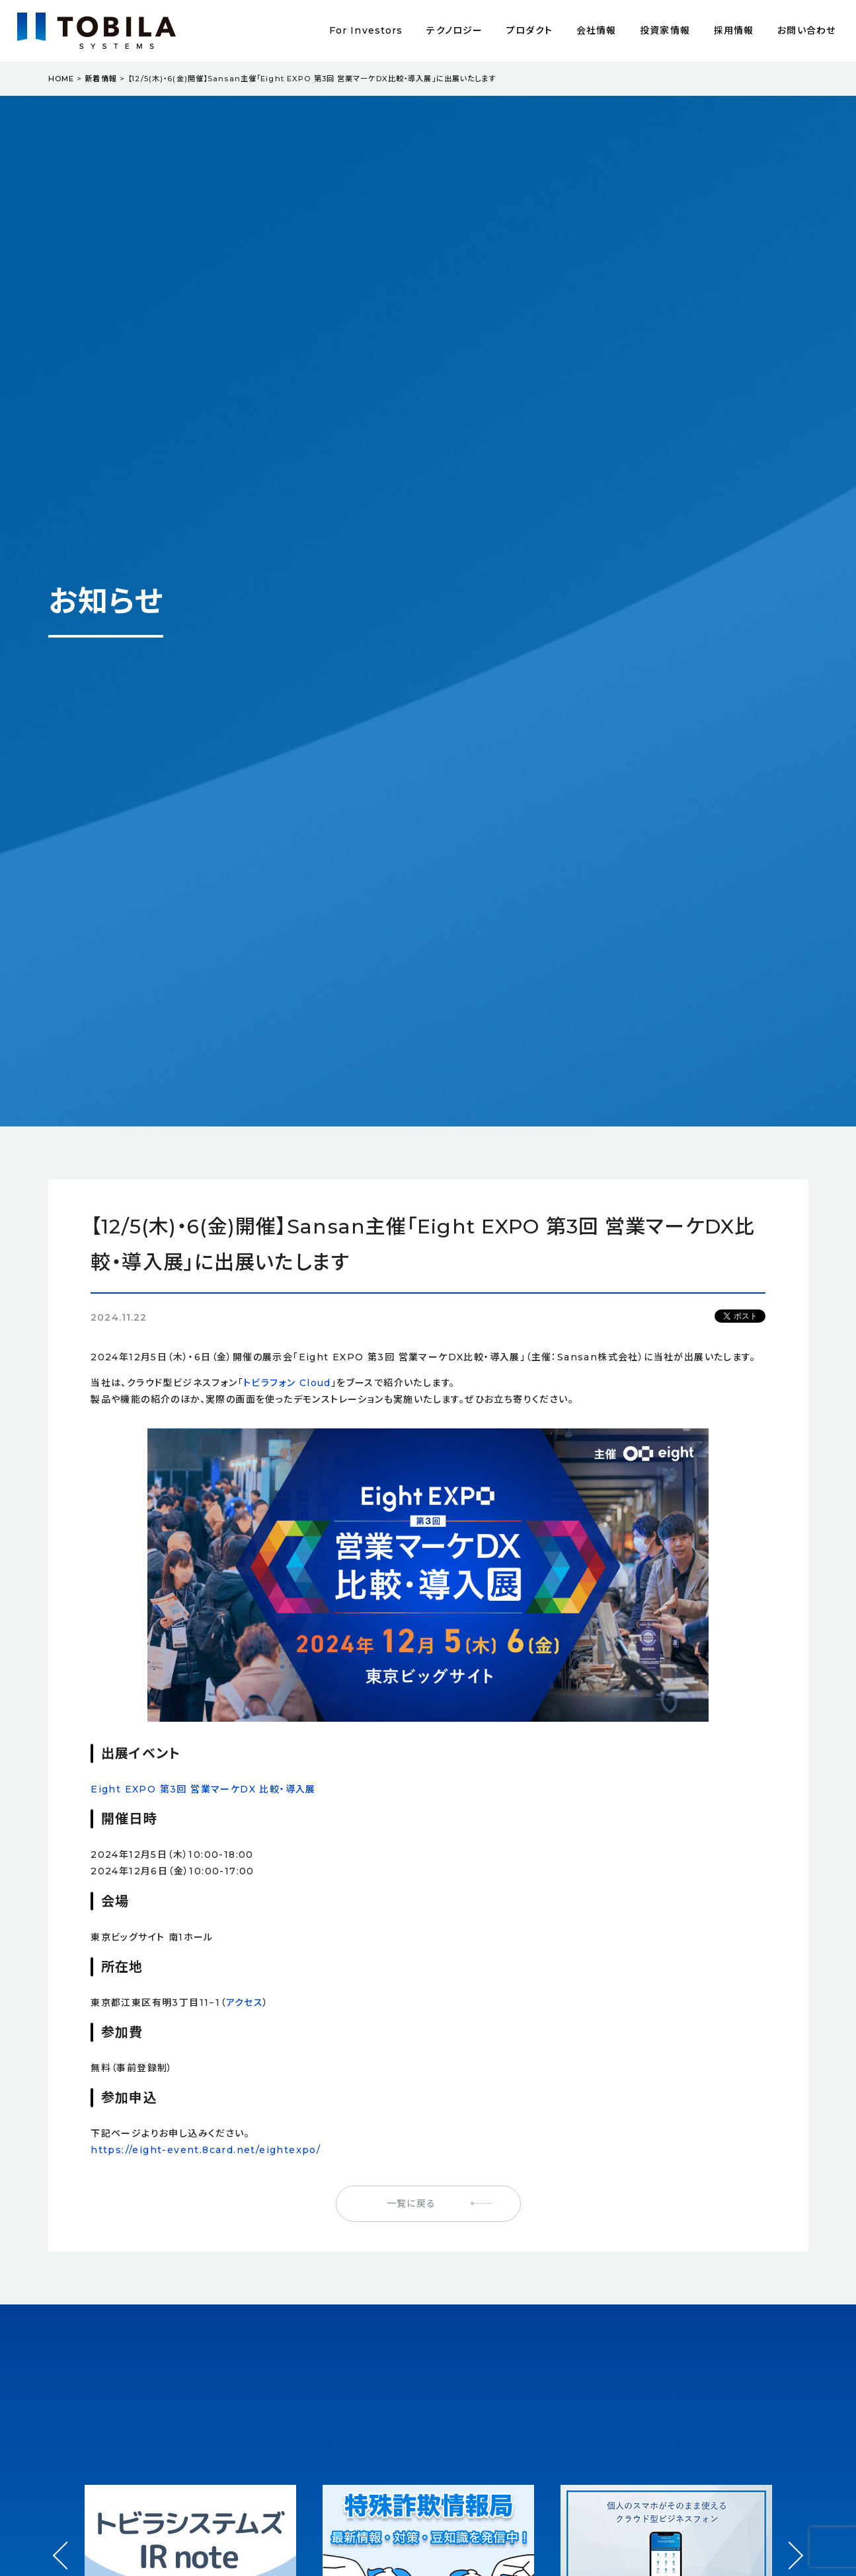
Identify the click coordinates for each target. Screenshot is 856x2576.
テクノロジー (454, 30)
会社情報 (596, 30)
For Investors (366, 30)
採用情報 (734, 30)
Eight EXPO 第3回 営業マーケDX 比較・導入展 (203, 1789)
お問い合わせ (806, 30)
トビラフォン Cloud (287, 1383)
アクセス (245, 2002)
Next (790, 2543)
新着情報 (100, 78)
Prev (66, 2568)
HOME (61, 78)
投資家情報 (665, 30)
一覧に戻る (411, 2203)
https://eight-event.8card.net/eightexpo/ (206, 2150)
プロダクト (529, 30)
